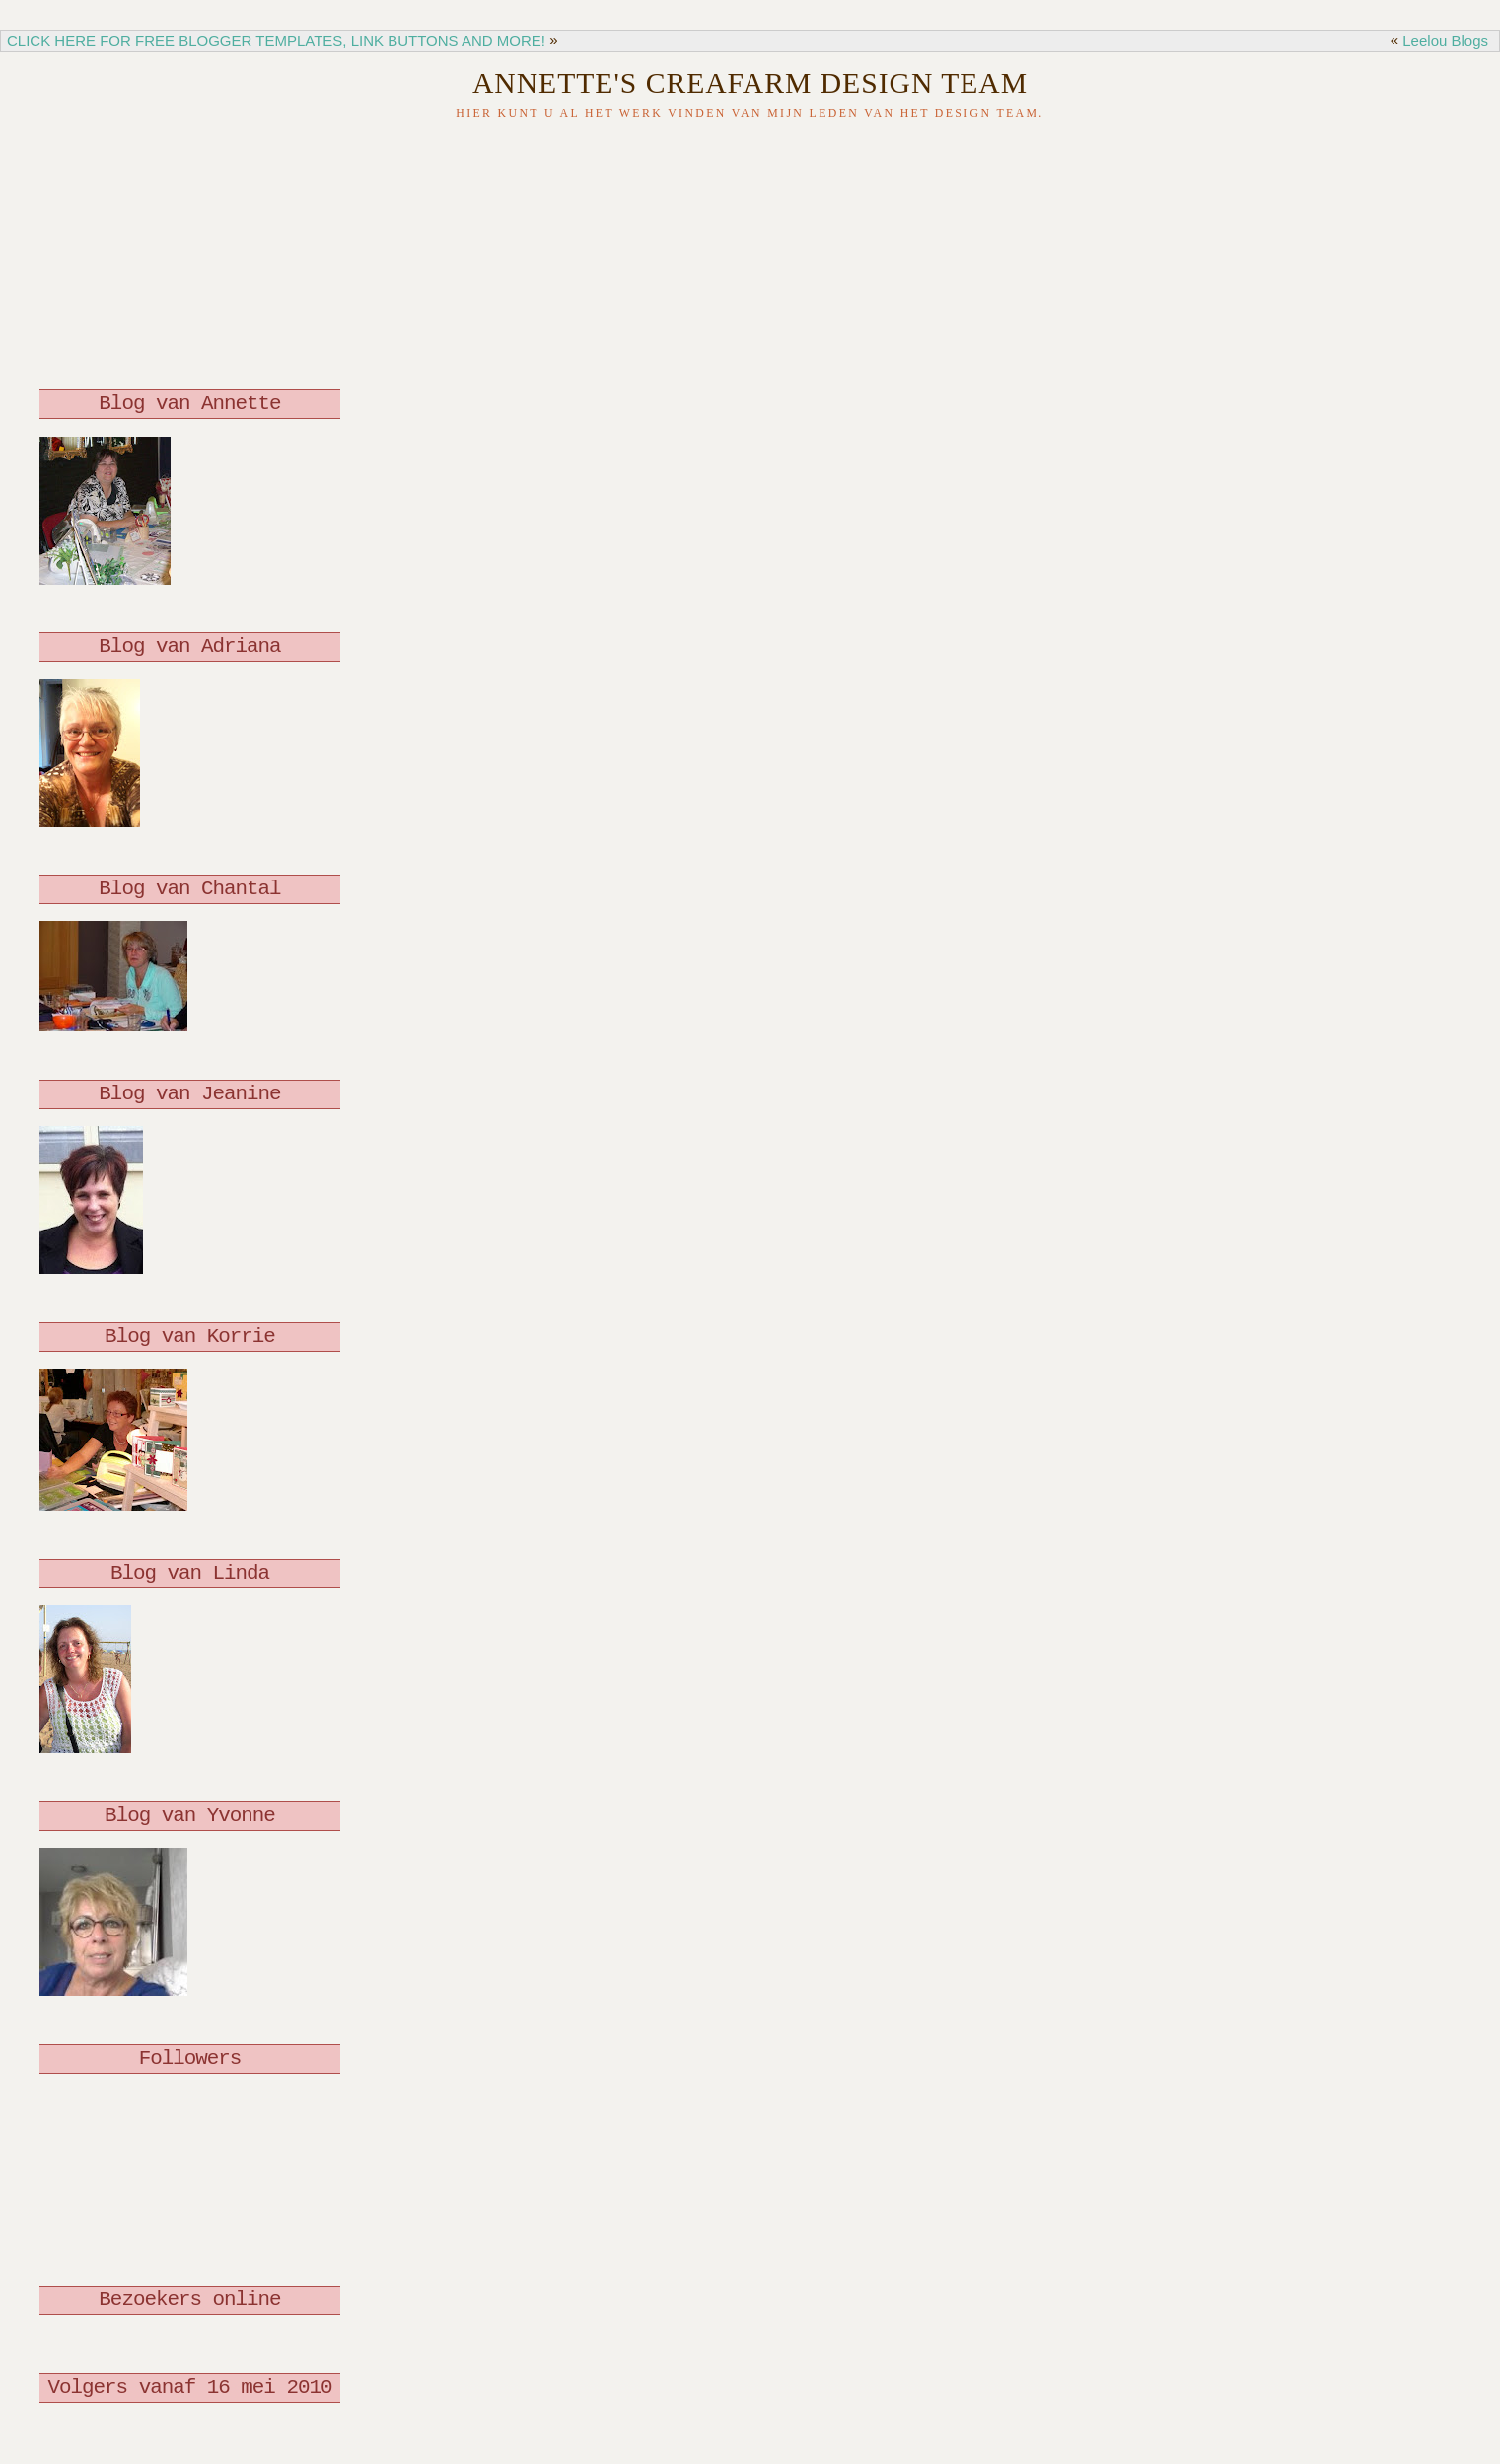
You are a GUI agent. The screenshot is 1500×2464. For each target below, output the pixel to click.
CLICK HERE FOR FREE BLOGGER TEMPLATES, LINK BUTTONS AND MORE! (276, 41)
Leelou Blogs (1445, 41)
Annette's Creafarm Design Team (750, 83)
